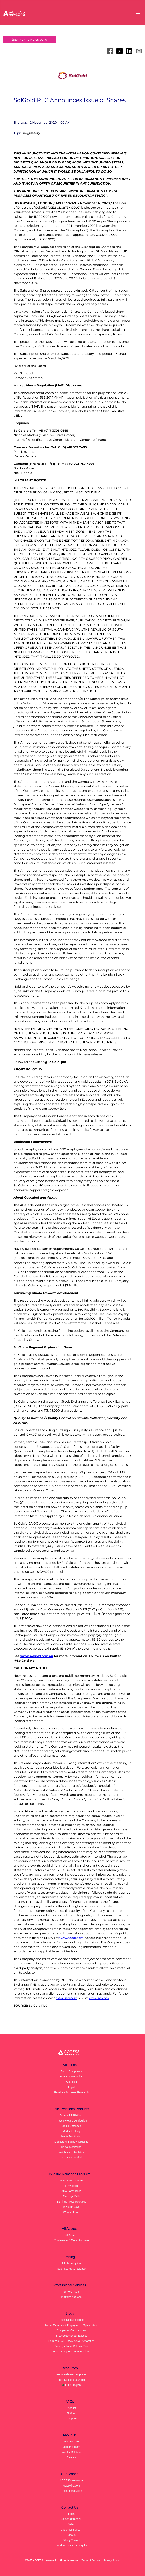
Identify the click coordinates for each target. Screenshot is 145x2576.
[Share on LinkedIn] (129, 51)
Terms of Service (91, 2560)
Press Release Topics (71, 2319)
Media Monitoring (71, 2136)
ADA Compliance (71, 2191)
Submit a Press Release (71, 2268)
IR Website (71, 2185)
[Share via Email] (139, 51)
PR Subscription (71, 2263)
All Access (71, 2235)
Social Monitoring (71, 2146)
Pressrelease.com (71, 2490)
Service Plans (71, 2291)
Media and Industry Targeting (71, 2141)
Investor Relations (71, 2452)
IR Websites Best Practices (71, 2335)
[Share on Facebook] (110, 51)
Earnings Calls (71, 2196)
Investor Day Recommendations (71, 2351)
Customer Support (71, 2529)
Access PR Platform (71, 2115)
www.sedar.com (71, 1938)
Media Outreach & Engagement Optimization (71, 2325)
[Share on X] (119, 51)
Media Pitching (71, 2131)
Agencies (71, 2081)
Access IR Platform (71, 2180)
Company (71, 2418)
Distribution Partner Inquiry (71, 2545)
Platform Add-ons (71, 2296)
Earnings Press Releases (71, 2201)
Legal (71, 2087)
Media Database (71, 2125)
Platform (71, 2413)
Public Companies (71, 2071)
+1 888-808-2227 (71, 2519)
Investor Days (71, 2206)
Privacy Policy (111, 2560)
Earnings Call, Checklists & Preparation (71, 2340)
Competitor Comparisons (71, 2330)
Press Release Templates (71, 2374)
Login (71, 2513)
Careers (71, 2457)
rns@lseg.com (66, 1998)
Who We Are (71, 2441)
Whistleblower (71, 2212)
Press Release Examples (71, 2379)
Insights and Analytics (71, 2152)
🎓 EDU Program (71, 2385)
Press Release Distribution (71, 2120)
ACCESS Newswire (71, 2480)
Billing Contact (71, 2540)
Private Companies (71, 2076)
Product (71, 2408)
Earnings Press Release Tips (71, 2346)
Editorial (71, 2534)
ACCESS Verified (71, 2157)
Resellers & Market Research (71, 2092)
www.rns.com (99, 1998)
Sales (71, 2524)
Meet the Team (71, 2446)
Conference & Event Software (71, 2240)
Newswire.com (71, 2485)
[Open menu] (138, 13)
